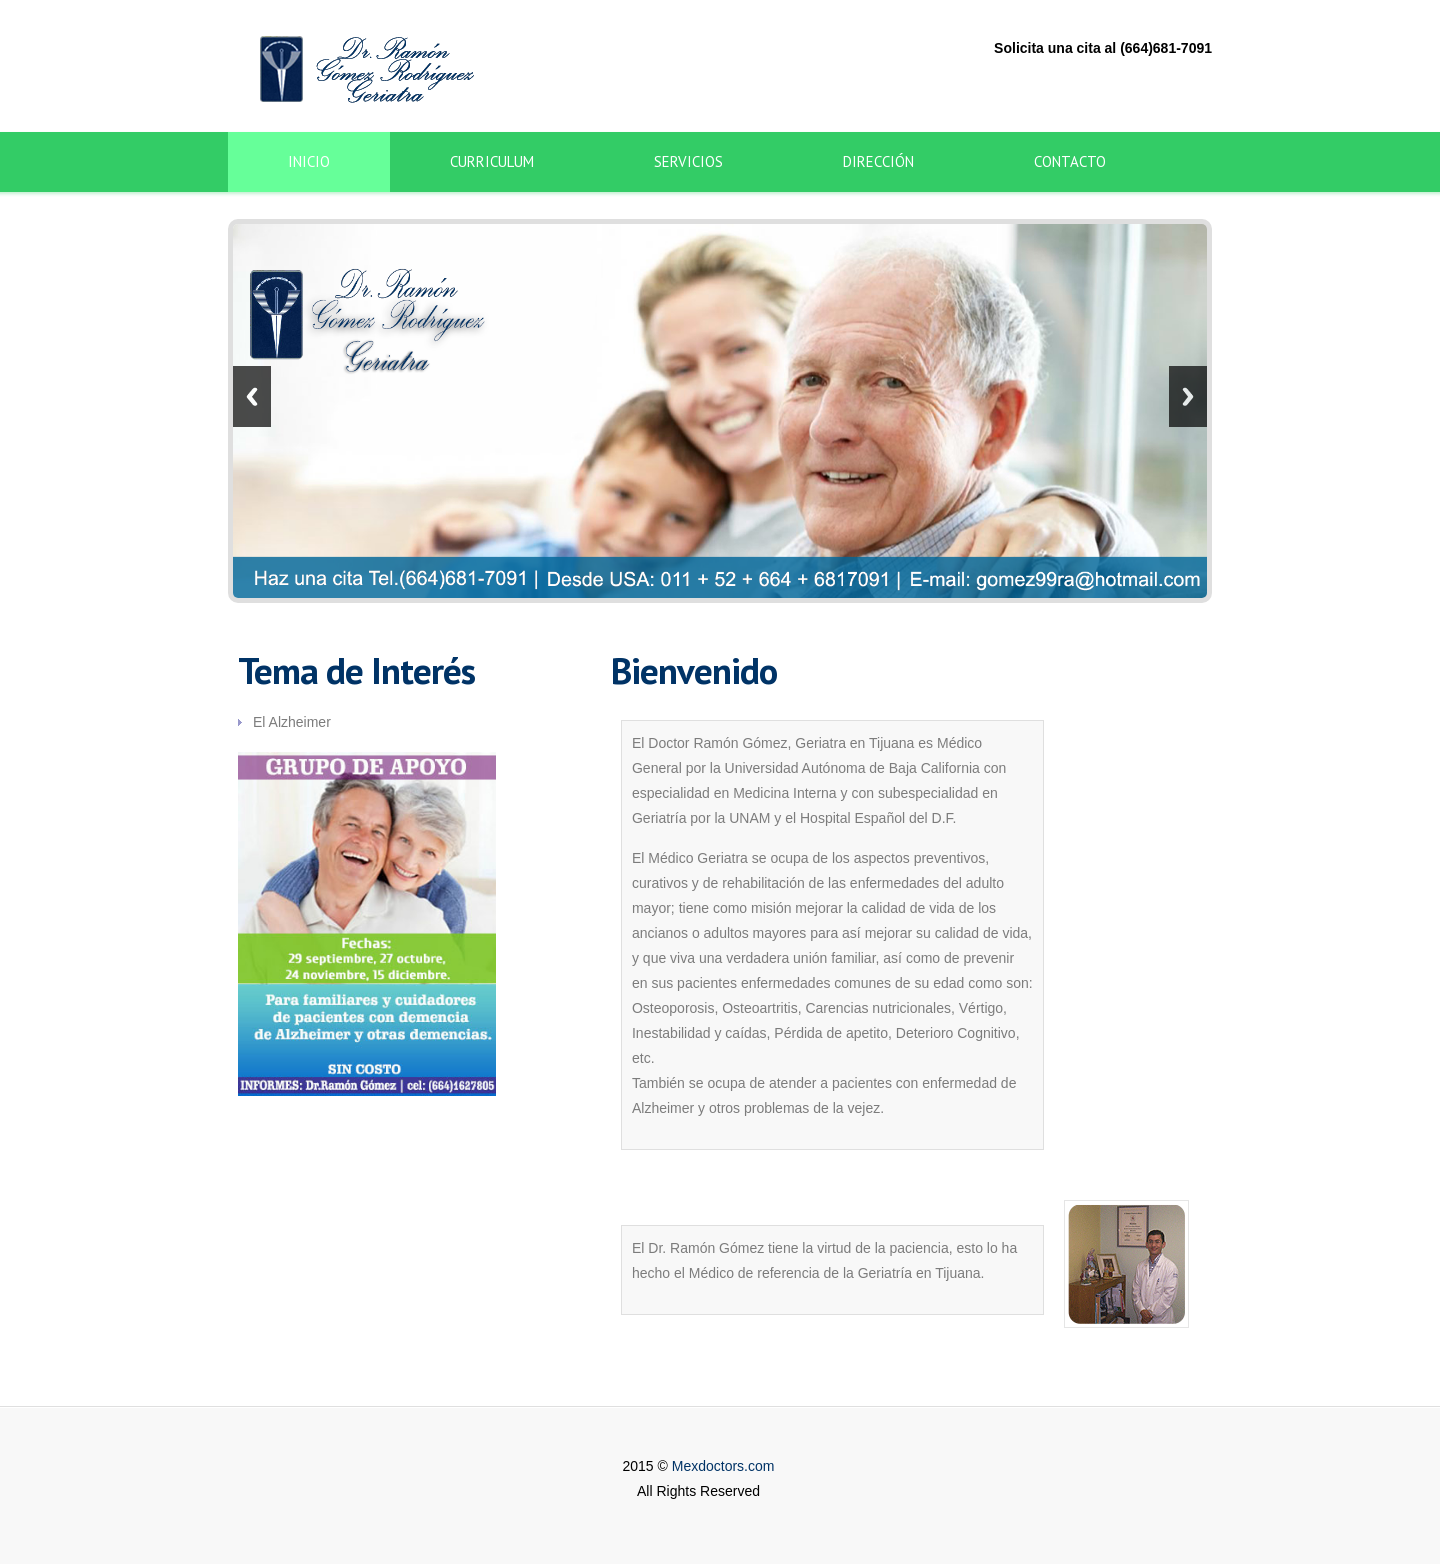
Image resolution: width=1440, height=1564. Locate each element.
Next (1188, 396)
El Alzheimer (292, 722)
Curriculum (492, 161)
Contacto (1070, 161)
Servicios (688, 161)
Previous (252, 396)
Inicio (309, 161)
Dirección (878, 161)
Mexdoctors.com (723, 1466)
